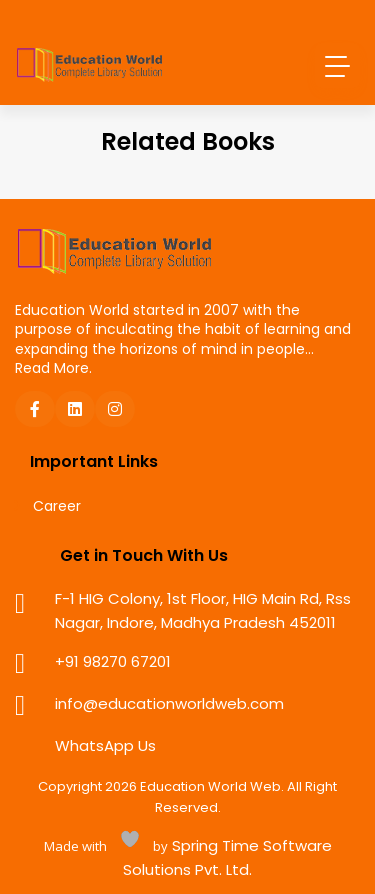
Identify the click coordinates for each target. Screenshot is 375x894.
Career (57, 506)
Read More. (53, 368)
